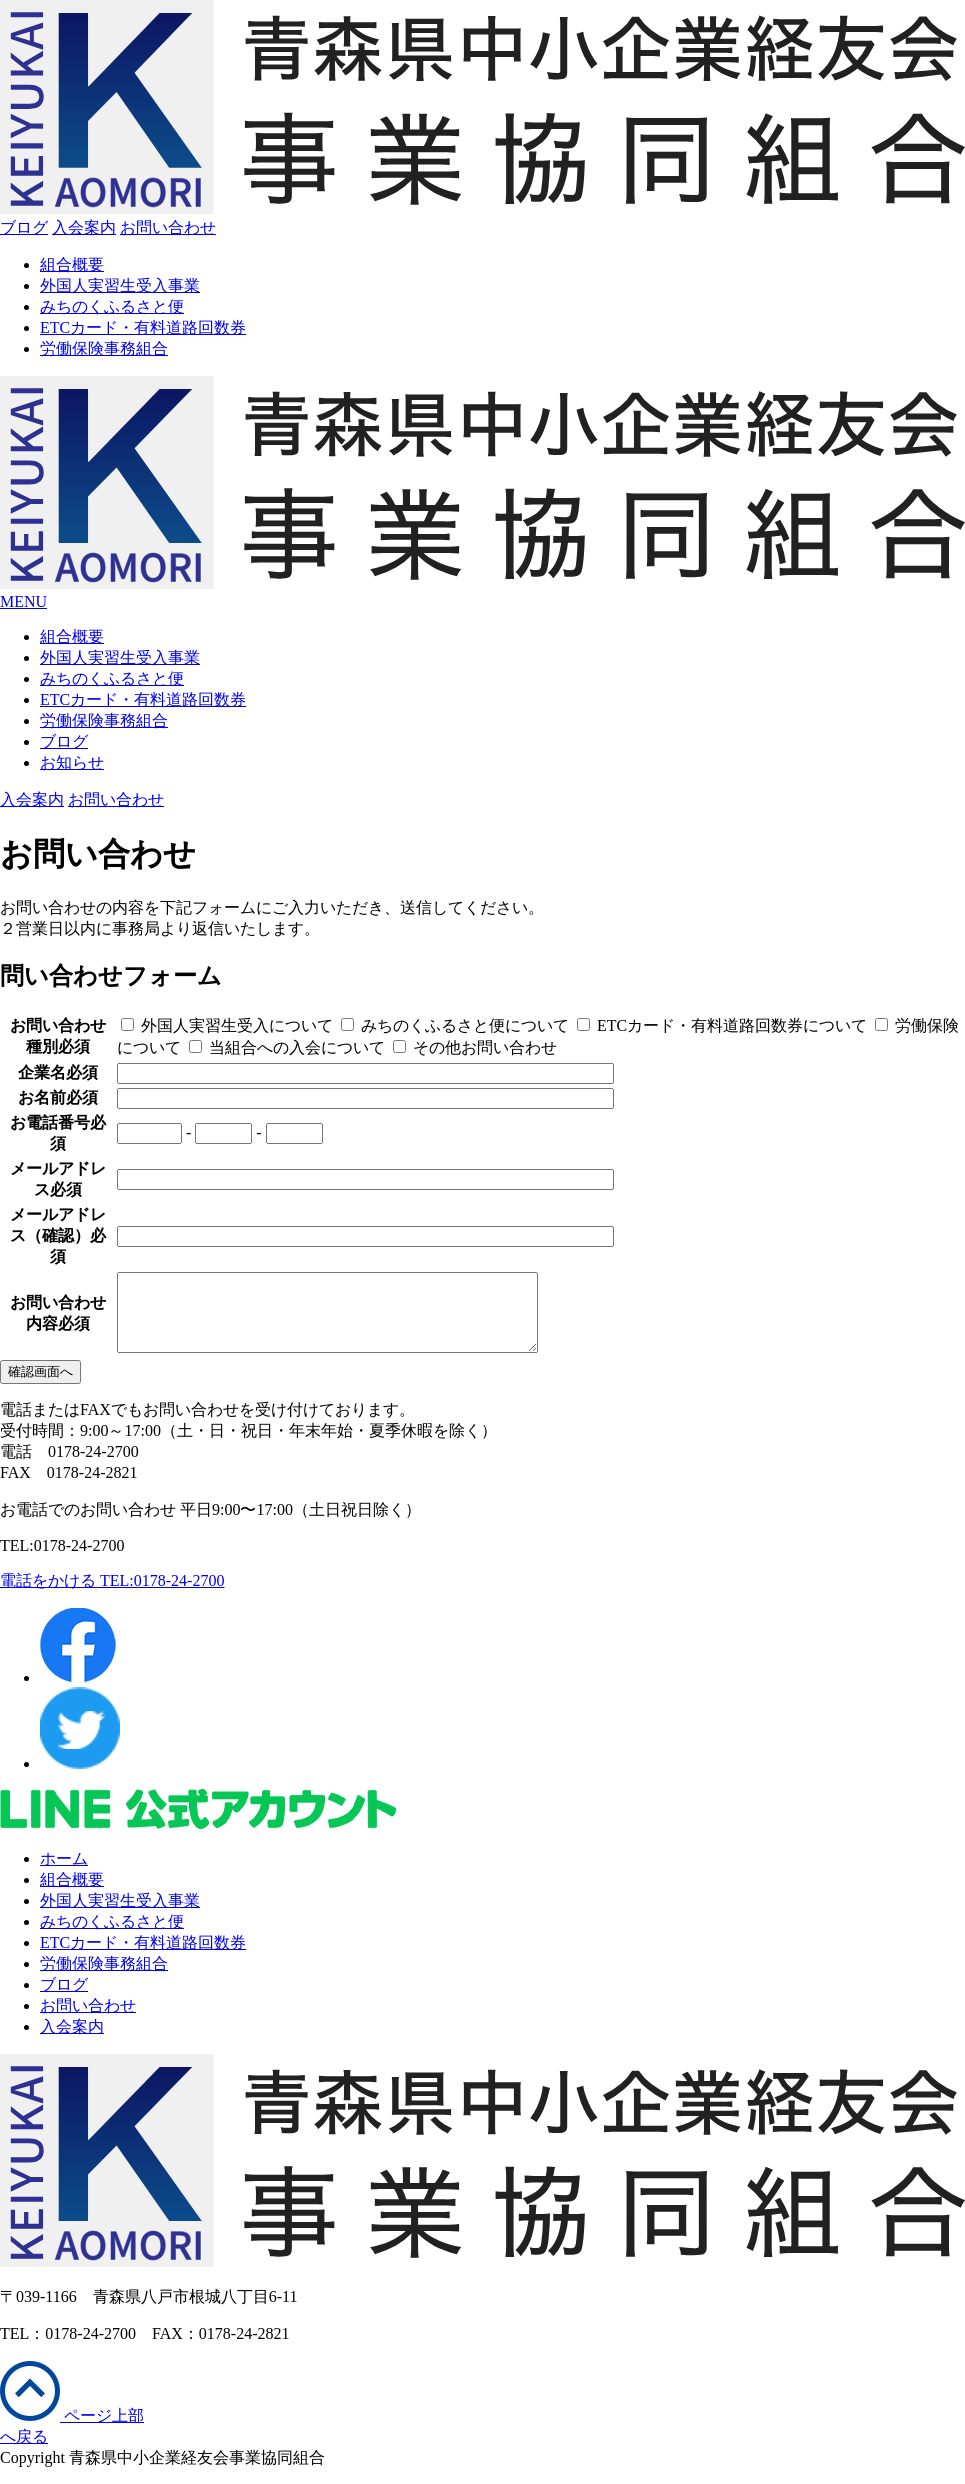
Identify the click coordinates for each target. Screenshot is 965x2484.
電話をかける (112, 1595)
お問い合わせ (88, 2020)
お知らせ (72, 762)
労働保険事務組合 (104, 348)
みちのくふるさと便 (112, 306)
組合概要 (72, 264)
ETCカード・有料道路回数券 (143, 327)
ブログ (24, 227)
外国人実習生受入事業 (120, 285)
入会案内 (72, 2041)
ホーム (64, 1873)
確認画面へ (40, 1386)
